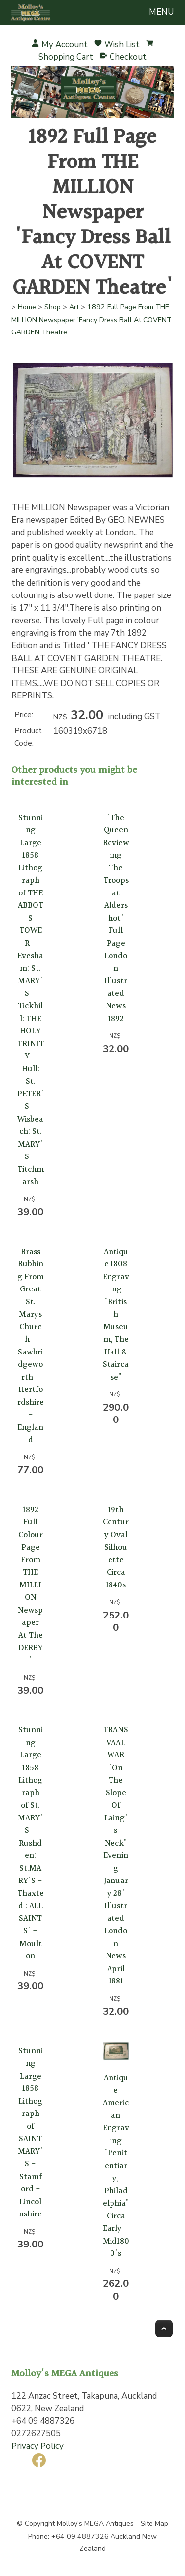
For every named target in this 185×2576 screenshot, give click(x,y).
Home (27, 307)
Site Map (154, 2523)
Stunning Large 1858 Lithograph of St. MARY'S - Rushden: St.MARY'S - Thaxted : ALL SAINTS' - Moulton (30, 1843)
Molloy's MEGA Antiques (95, 2523)
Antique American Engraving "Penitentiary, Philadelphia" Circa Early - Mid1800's (116, 2165)
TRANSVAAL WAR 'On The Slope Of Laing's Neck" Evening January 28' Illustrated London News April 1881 (115, 1855)
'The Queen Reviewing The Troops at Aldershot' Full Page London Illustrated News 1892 (116, 918)
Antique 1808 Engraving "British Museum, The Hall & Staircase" (116, 1314)
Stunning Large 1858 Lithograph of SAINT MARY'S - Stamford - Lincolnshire (30, 2133)
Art (74, 307)
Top (164, 2328)
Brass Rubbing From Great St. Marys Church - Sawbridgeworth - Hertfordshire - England (30, 1346)
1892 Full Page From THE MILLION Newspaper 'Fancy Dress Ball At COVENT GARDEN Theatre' (91, 319)
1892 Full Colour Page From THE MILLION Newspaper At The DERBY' (30, 1585)
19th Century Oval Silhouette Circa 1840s (116, 1547)
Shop (52, 307)
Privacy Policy (37, 2446)
